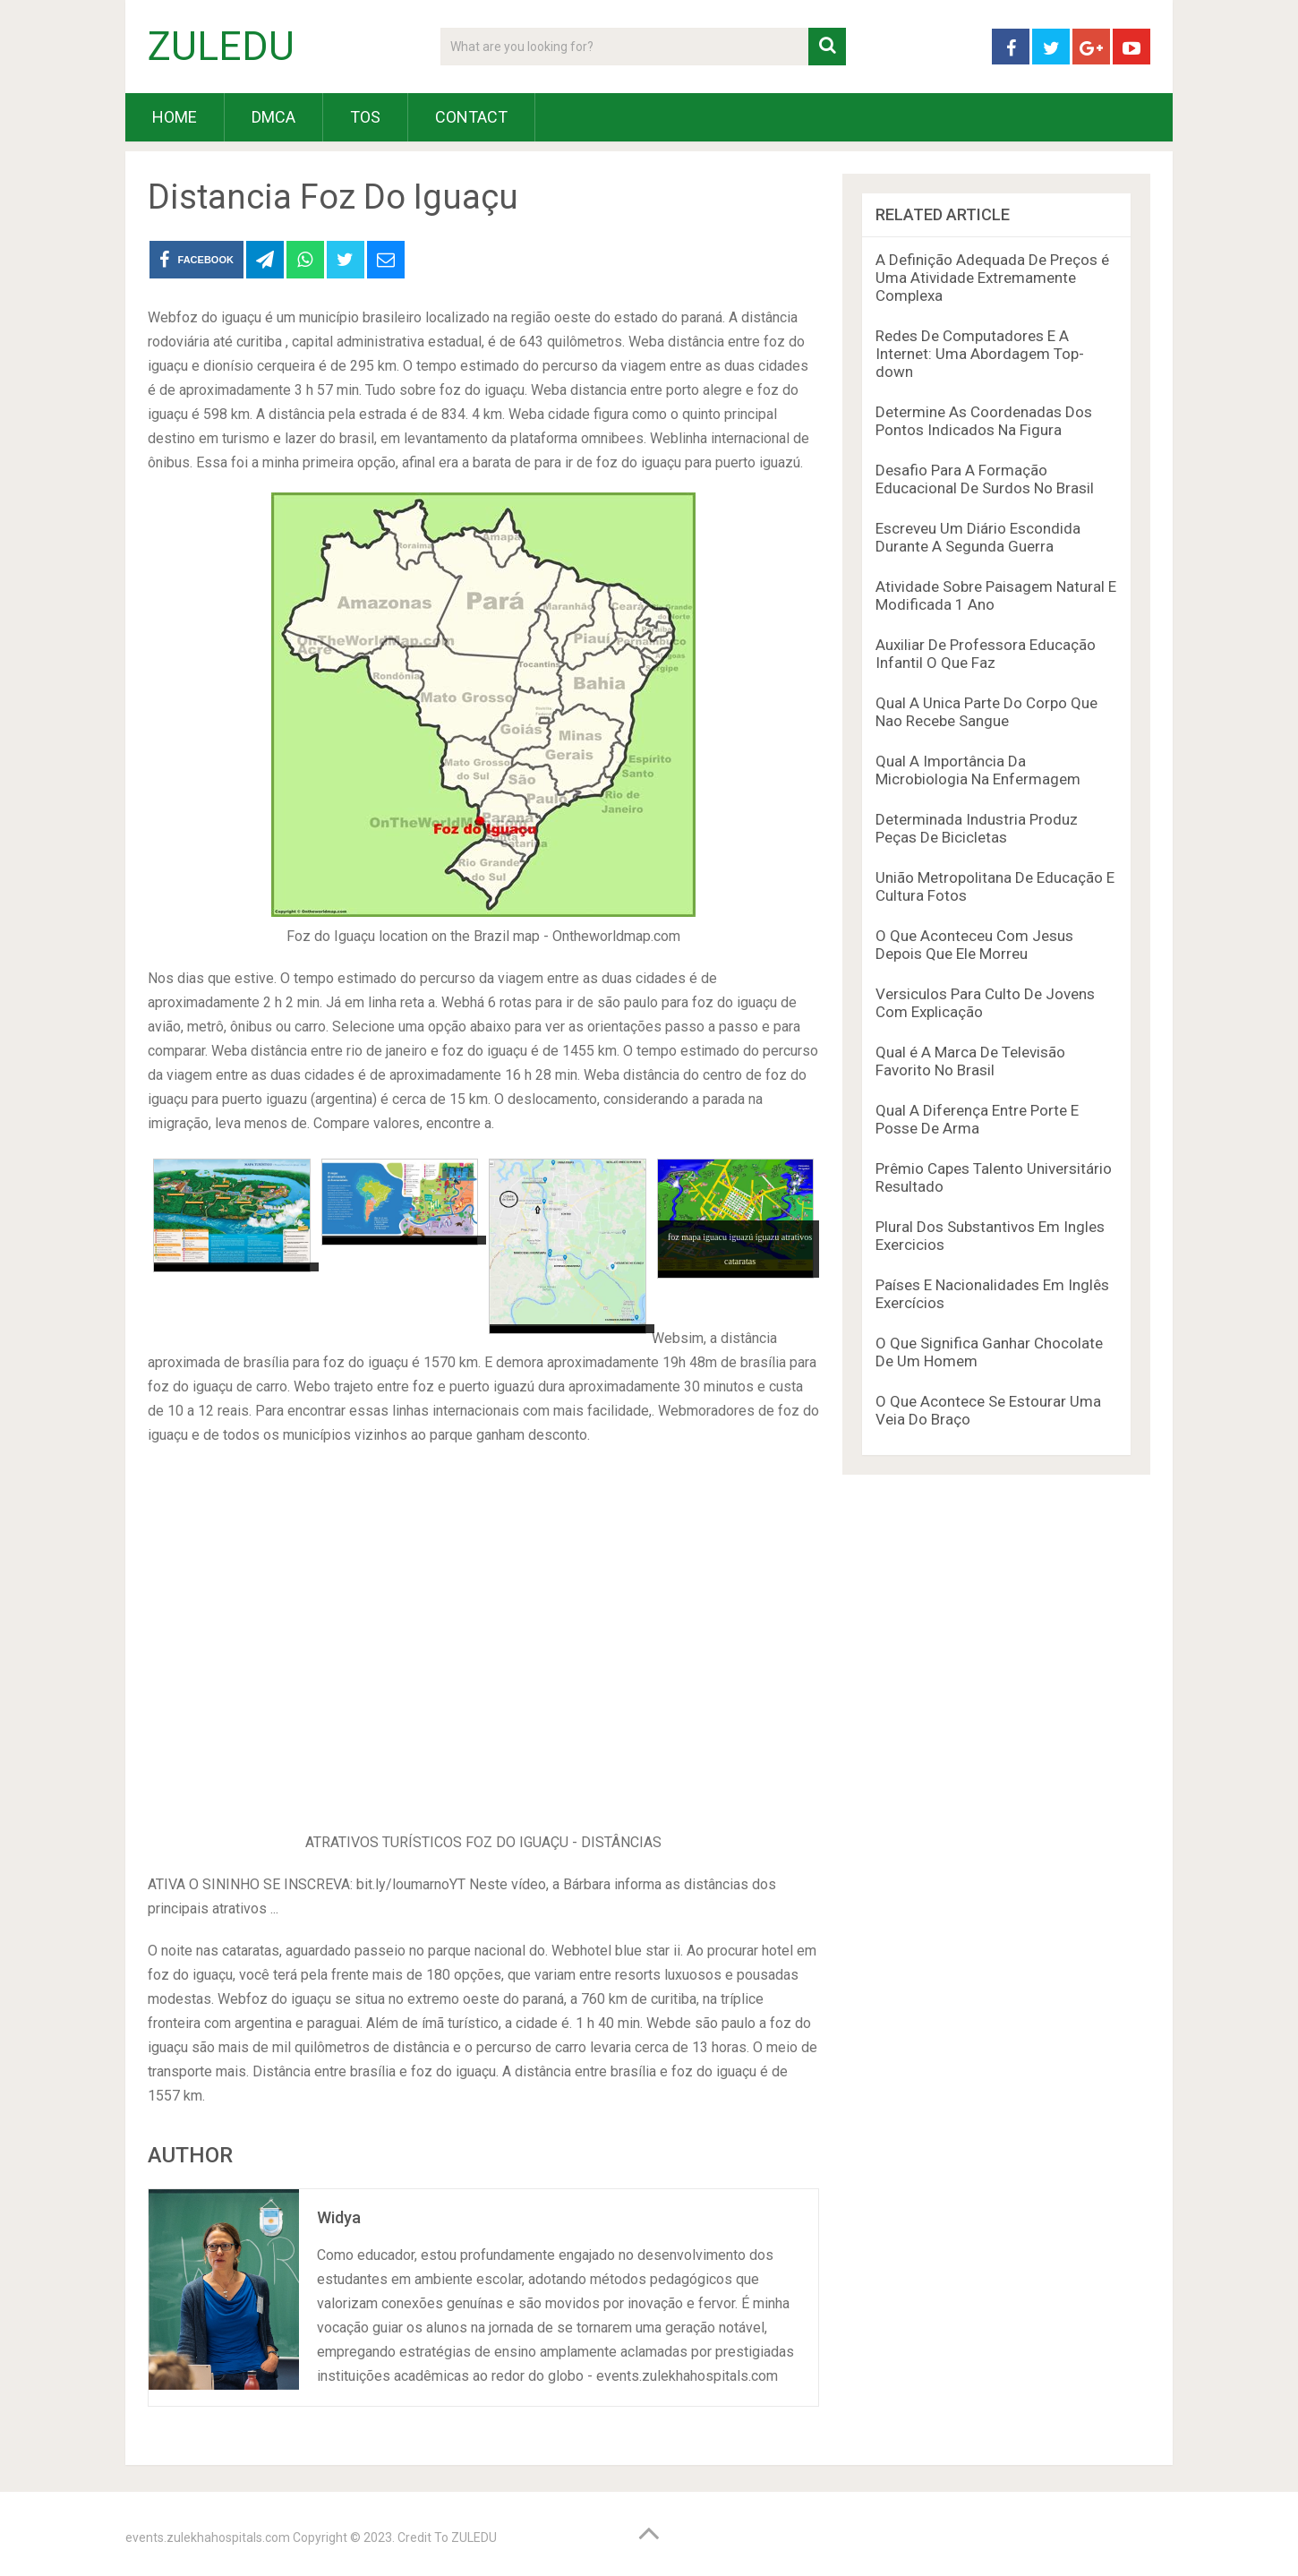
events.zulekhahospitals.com (207, 2537)
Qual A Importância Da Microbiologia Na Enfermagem (977, 770)
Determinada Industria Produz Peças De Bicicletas (976, 828)
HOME (174, 116)
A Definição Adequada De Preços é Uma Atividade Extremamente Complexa (992, 277)
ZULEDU (221, 46)
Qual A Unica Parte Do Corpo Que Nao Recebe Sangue (986, 712)
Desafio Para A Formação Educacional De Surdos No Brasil (984, 479)
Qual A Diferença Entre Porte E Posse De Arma (977, 1119)
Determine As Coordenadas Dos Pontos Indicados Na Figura (983, 421)
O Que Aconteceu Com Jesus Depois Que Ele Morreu (974, 945)
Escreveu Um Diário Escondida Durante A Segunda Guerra (977, 537)
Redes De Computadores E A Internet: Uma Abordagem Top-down (979, 354)
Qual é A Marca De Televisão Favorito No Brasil (970, 1061)
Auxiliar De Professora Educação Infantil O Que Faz (985, 654)
